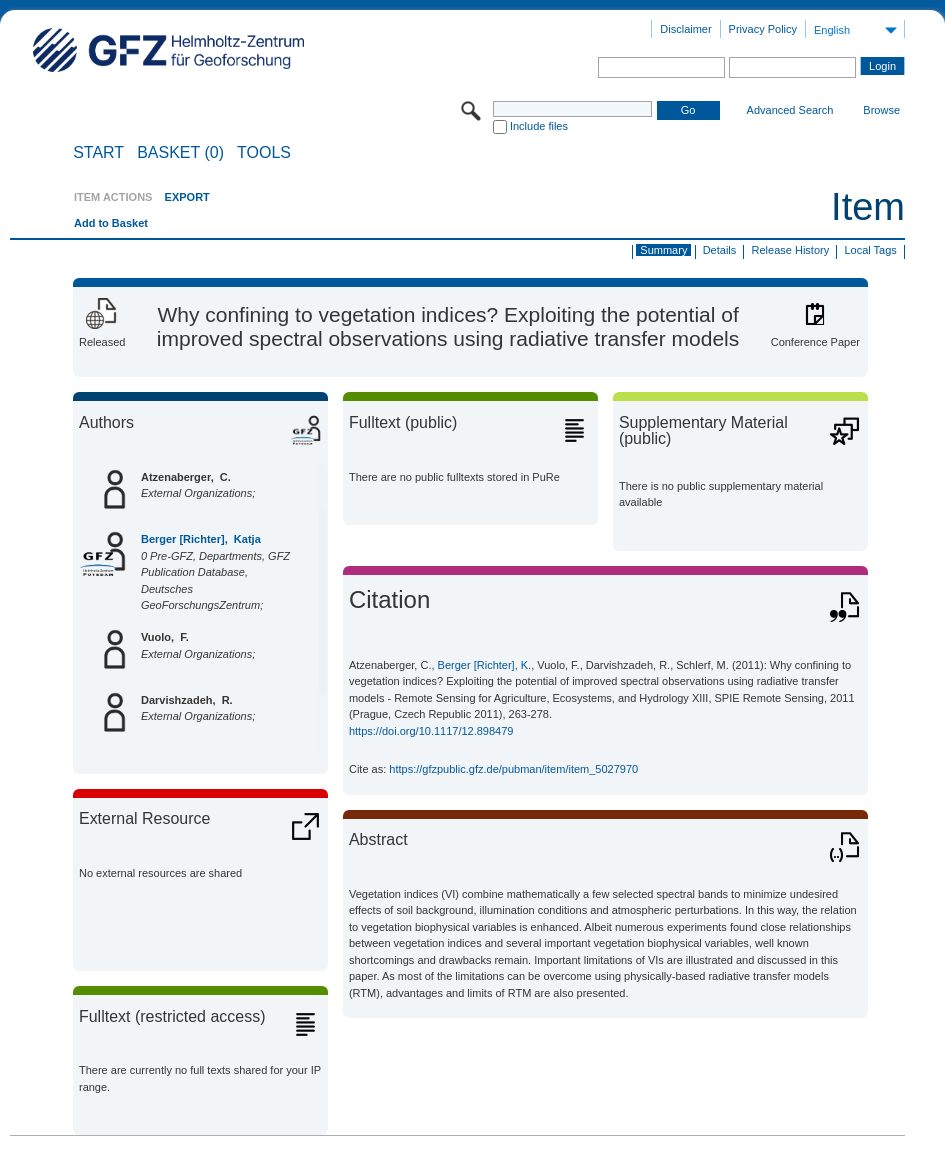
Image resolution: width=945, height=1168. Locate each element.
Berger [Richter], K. (485, 665)
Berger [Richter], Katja (201, 539)
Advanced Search (790, 110)
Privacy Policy (763, 29)
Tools (264, 153)
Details (720, 250)
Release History (791, 250)
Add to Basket (111, 223)
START (98, 153)
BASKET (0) (180, 153)
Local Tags (870, 250)
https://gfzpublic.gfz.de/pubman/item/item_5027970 (513, 769)
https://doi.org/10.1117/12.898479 (431, 731)
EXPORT (187, 197)
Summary (663, 250)
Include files (539, 126)
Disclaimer (685, 29)
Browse (881, 110)
